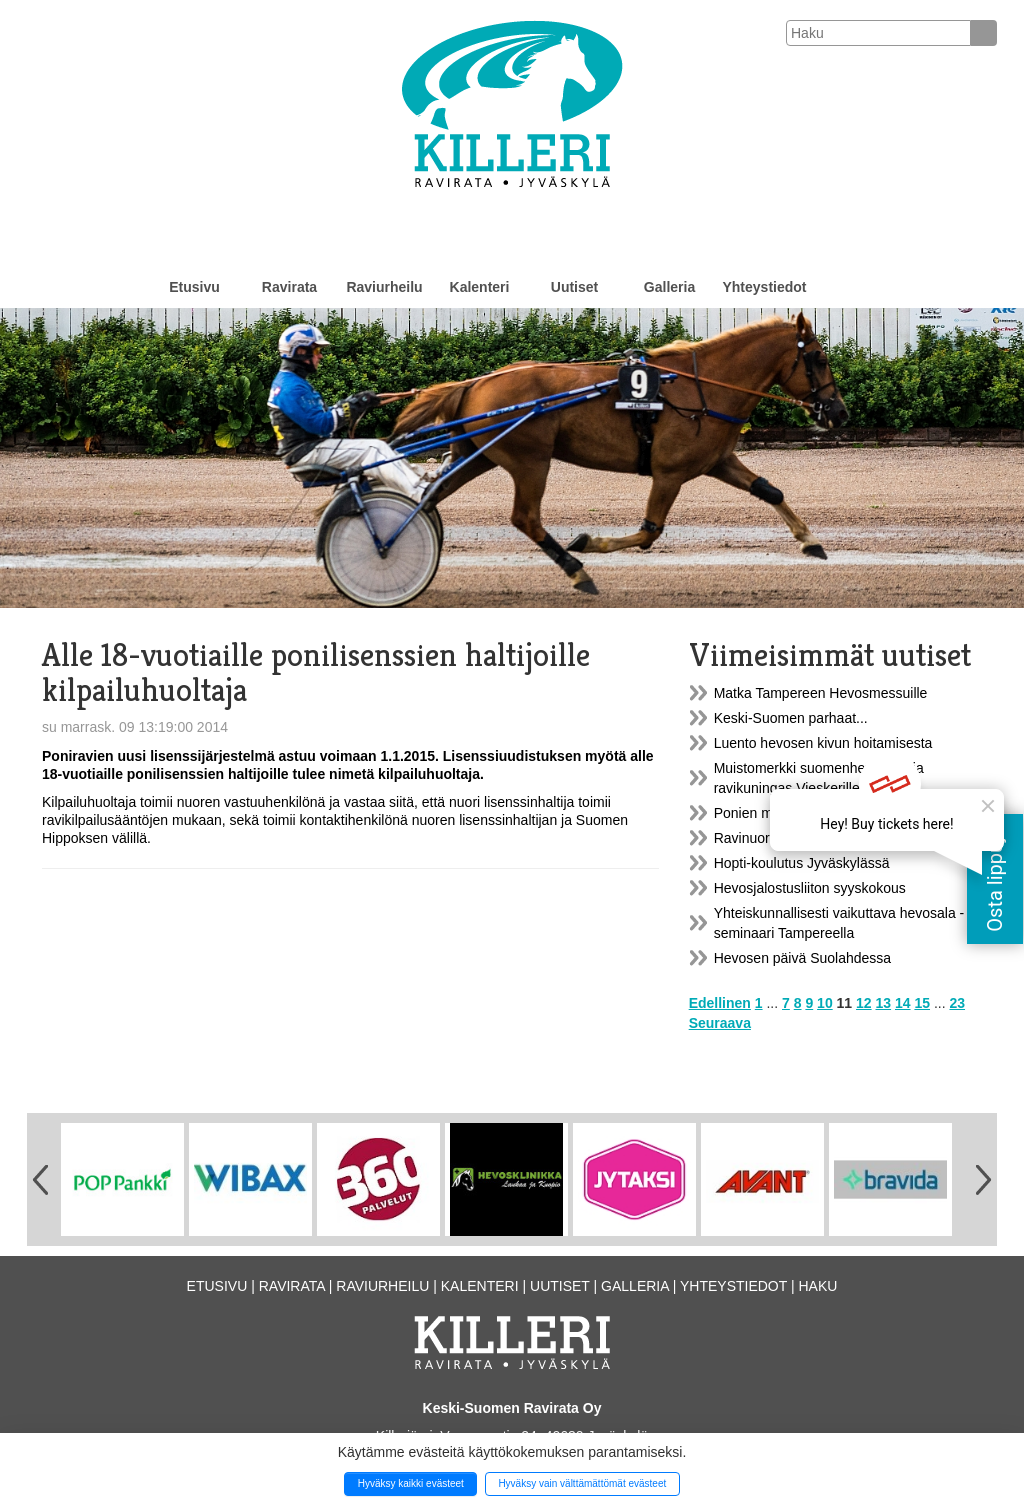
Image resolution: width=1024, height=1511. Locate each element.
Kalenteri (480, 287)
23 (957, 1003)
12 (864, 1003)
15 (922, 1003)
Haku (817, 1286)
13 (884, 1003)
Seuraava (720, 1023)
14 (903, 1003)
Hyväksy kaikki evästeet (411, 1483)
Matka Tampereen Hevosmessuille (821, 693)
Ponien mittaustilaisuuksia (794, 813)
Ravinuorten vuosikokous (792, 838)
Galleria (669, 287)
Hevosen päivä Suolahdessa (802, 958)
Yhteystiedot (764, 287)
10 (825, 1003)
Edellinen (720, 1003)
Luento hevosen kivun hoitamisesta (823, 743)
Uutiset (574, 287)
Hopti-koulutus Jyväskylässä (802, 863)
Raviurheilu (384, 287)
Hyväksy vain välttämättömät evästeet (582, 1483)
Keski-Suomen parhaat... (791, 718)
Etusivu (194, 287)
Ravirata (289, 287)
